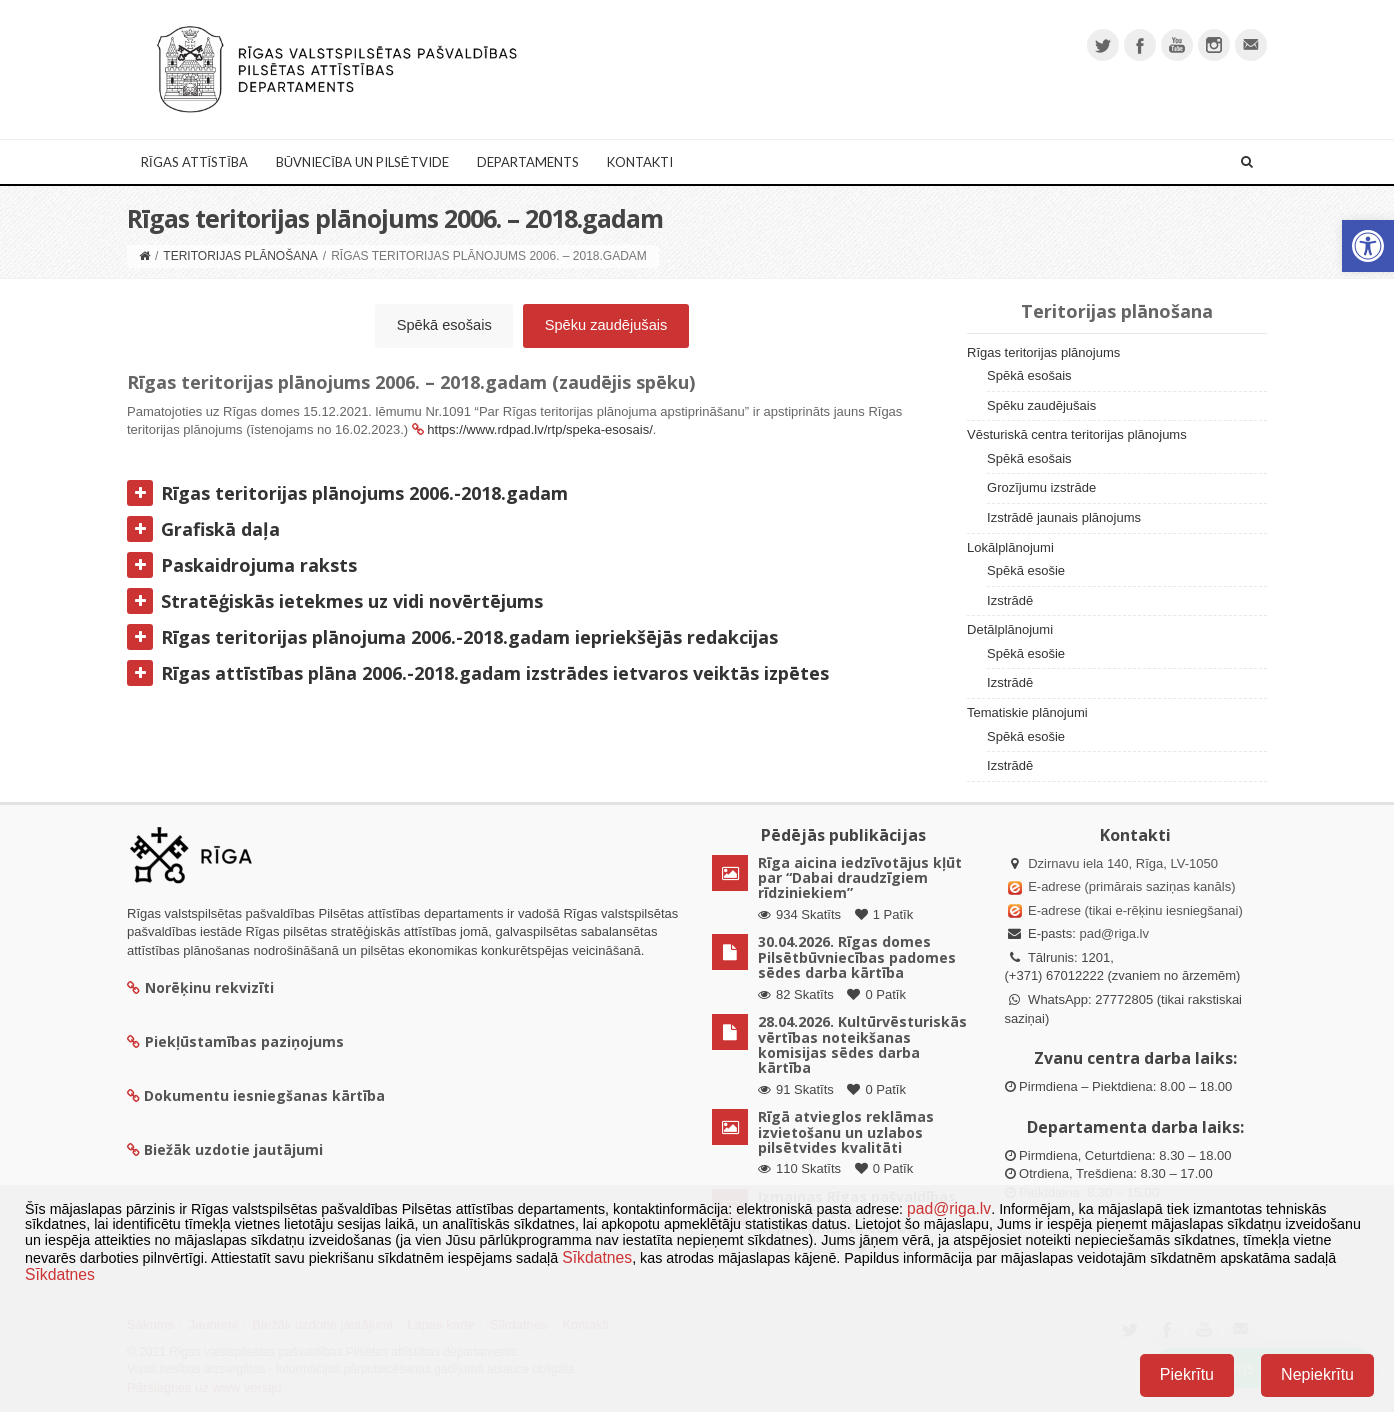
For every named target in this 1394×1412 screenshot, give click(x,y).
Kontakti (640, 162)
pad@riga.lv (1114, 933)
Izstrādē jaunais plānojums (1064, 517)
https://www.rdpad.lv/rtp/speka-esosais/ (539, 429)
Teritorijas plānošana (240, 256)
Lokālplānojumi (1010, 547)
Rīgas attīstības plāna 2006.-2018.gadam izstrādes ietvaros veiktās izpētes (478, 673)
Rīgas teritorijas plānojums (1043, 352)
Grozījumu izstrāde (1041, 487)
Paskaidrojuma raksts (242, 565)
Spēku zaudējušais (606, 325)
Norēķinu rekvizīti (200, 987)
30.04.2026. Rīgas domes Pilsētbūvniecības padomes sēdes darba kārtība (857, 957)
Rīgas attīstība (194, 162)
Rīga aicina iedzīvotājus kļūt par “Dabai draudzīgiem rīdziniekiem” (860, 878)
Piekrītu (1187, 1374)
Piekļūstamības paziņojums (235, 1041)
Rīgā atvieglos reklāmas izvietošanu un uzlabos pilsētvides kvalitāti (846, 1132)
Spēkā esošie (1026, 570)
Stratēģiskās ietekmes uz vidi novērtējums (335, 601)
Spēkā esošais (444, 325)
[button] (1368, 246)
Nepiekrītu (1317, 1374)
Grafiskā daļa (203, 529)
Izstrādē (1010, 600)
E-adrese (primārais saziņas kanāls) (1131, 886)
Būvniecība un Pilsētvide (362, 162)
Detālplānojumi (1010, 629)
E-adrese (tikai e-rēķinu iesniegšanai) (1134, 910)
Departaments (528, 162)
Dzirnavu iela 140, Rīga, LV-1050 (1123, 863)
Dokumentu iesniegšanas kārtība (264, 1095)
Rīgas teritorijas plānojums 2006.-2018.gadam (347, 493)
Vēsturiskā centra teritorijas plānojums (1077, 434)
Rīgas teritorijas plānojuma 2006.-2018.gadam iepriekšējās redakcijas (452, 637)
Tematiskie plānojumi (1027, 712)
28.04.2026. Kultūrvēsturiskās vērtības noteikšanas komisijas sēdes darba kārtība (862, 1044)
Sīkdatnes (597, 1257)
